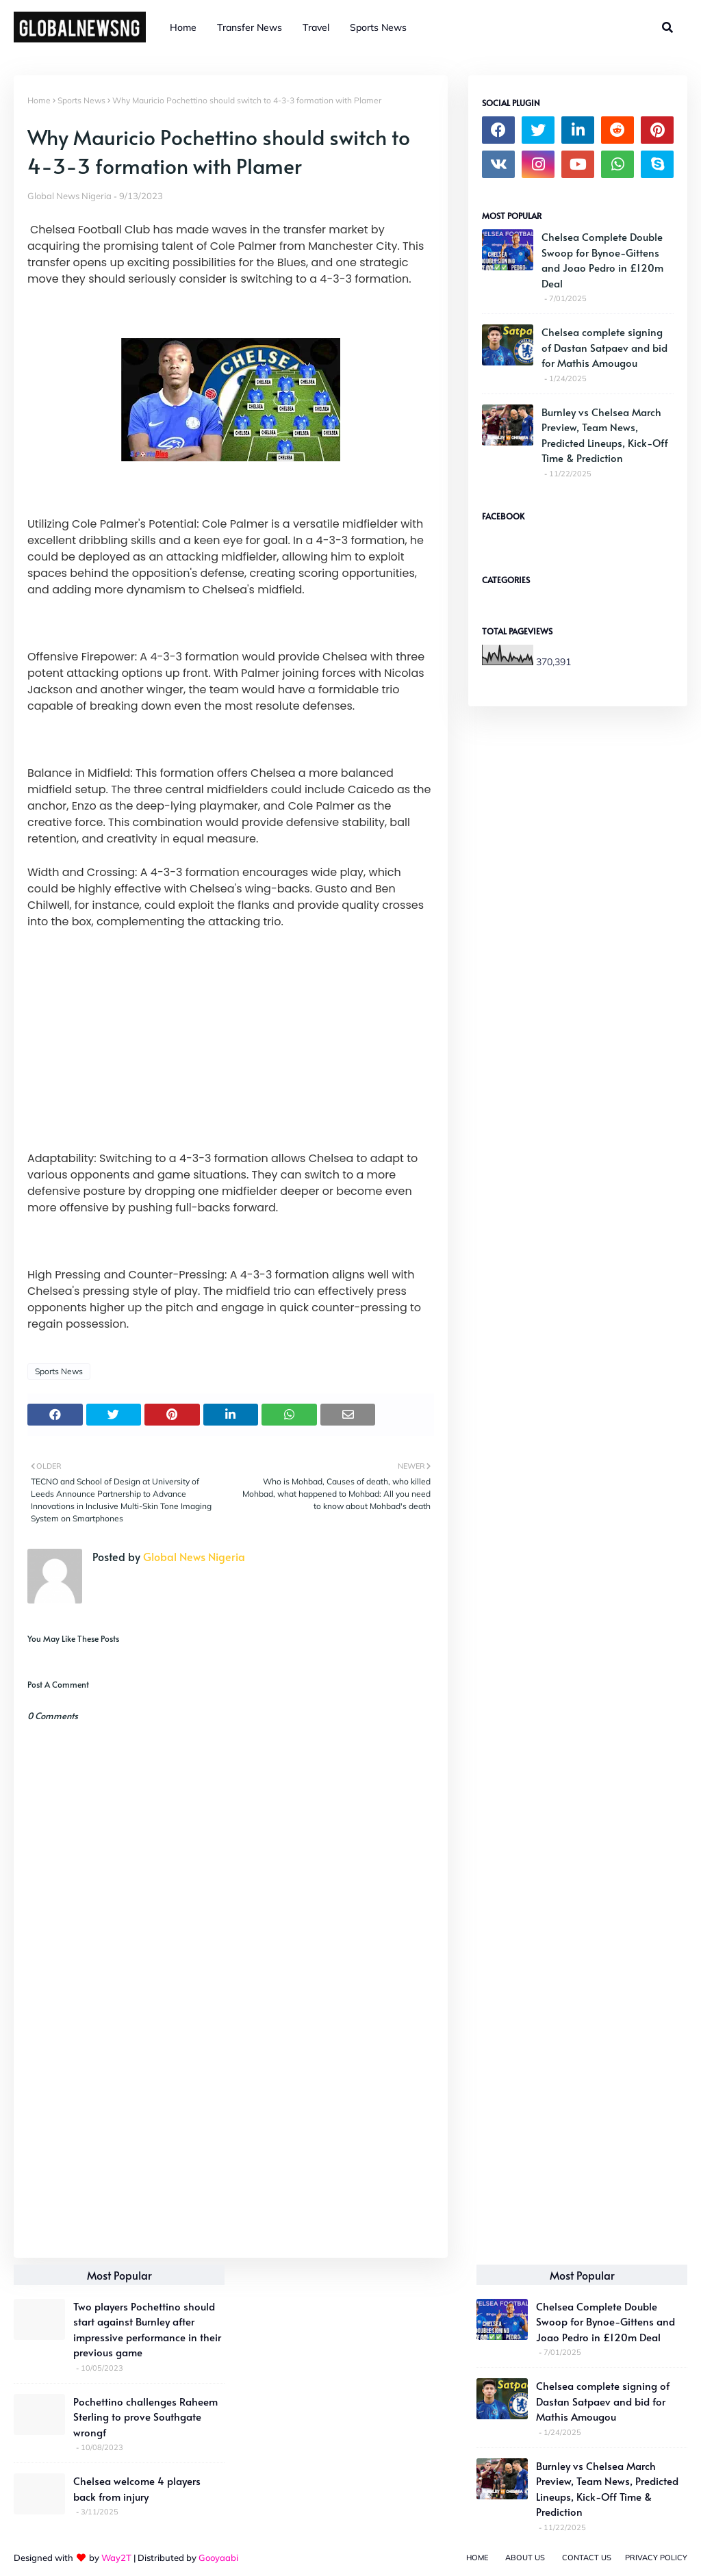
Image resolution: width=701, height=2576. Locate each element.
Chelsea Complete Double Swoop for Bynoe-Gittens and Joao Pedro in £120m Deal (602, 259)
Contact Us (586, 2557)
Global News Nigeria (69, 195)
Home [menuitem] (183, 27)
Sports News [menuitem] (378, 27)
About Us (525, 2557)
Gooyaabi (218, 2557)
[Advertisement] (230, 2147)
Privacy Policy (656, 2557)
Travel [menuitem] (316, 27)
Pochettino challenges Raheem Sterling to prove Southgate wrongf (145, 2416)
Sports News (81, 100)
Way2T (116, 2557)
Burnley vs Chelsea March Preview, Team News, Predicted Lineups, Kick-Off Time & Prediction (604, 434)
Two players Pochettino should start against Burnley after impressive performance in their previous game (147, 2329)
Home (39, 100)
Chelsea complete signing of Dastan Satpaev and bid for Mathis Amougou (604, 347)
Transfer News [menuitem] (249, 27)
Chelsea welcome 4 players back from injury (137, 2488)
